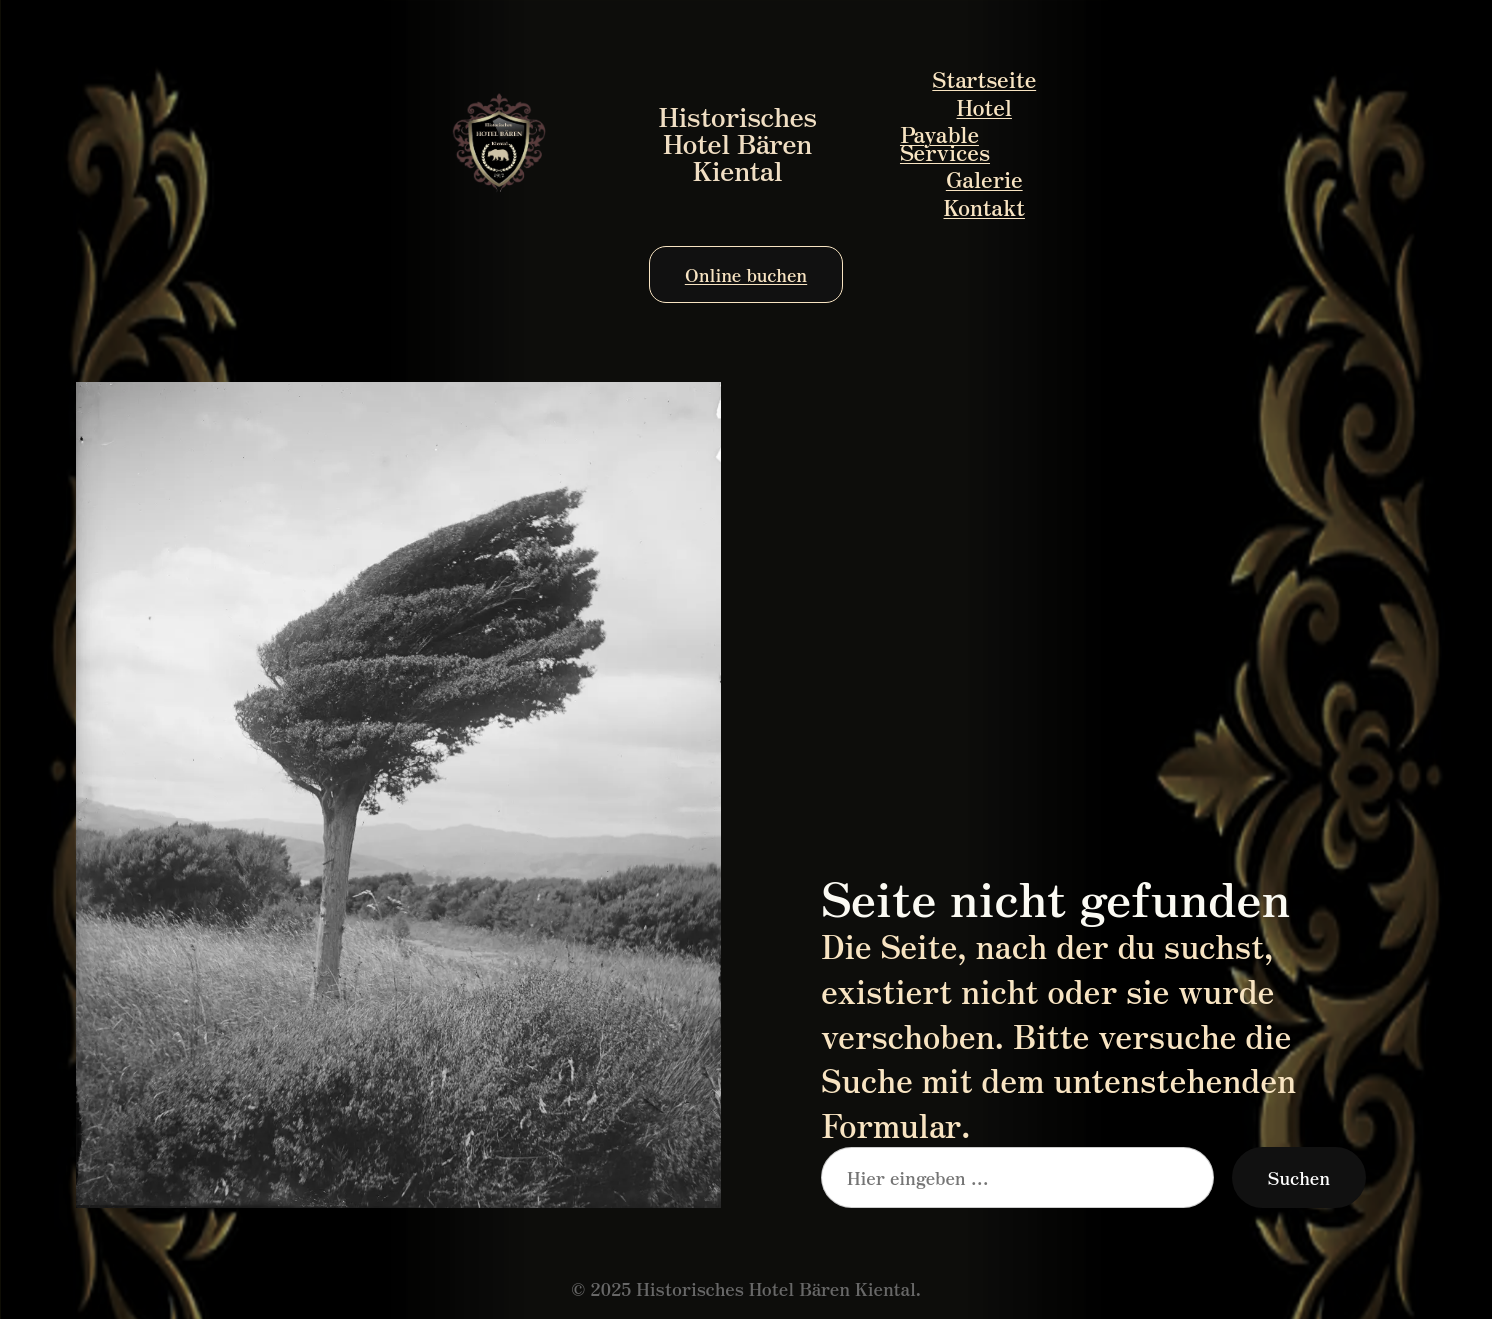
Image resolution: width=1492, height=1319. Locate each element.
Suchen (1299, 1177)
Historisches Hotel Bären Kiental (738, 142)
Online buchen (746, 274)
